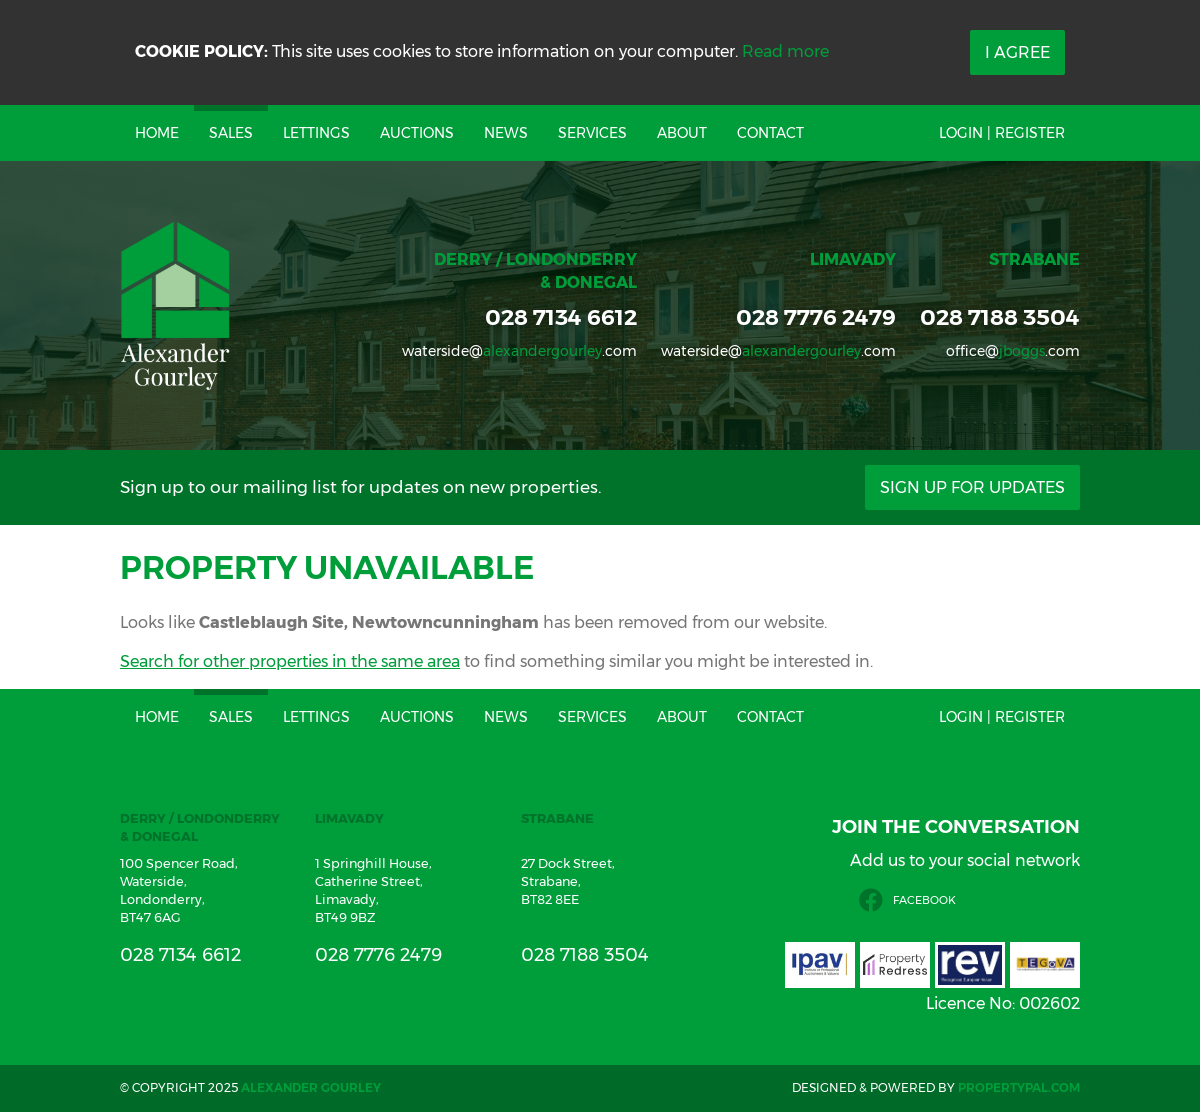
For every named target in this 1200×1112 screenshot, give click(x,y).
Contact (770, 133)
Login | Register (1002, 133)
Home (157, 133)
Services (592, 133)
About (682, 133)
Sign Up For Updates (972, 487)
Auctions (417, 133)
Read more (785, 51)
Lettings (316, 133)
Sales (231, 133)
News (506, 133)
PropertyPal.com (1019, 1087)
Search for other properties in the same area (290, 661)
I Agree (1017, 52)
